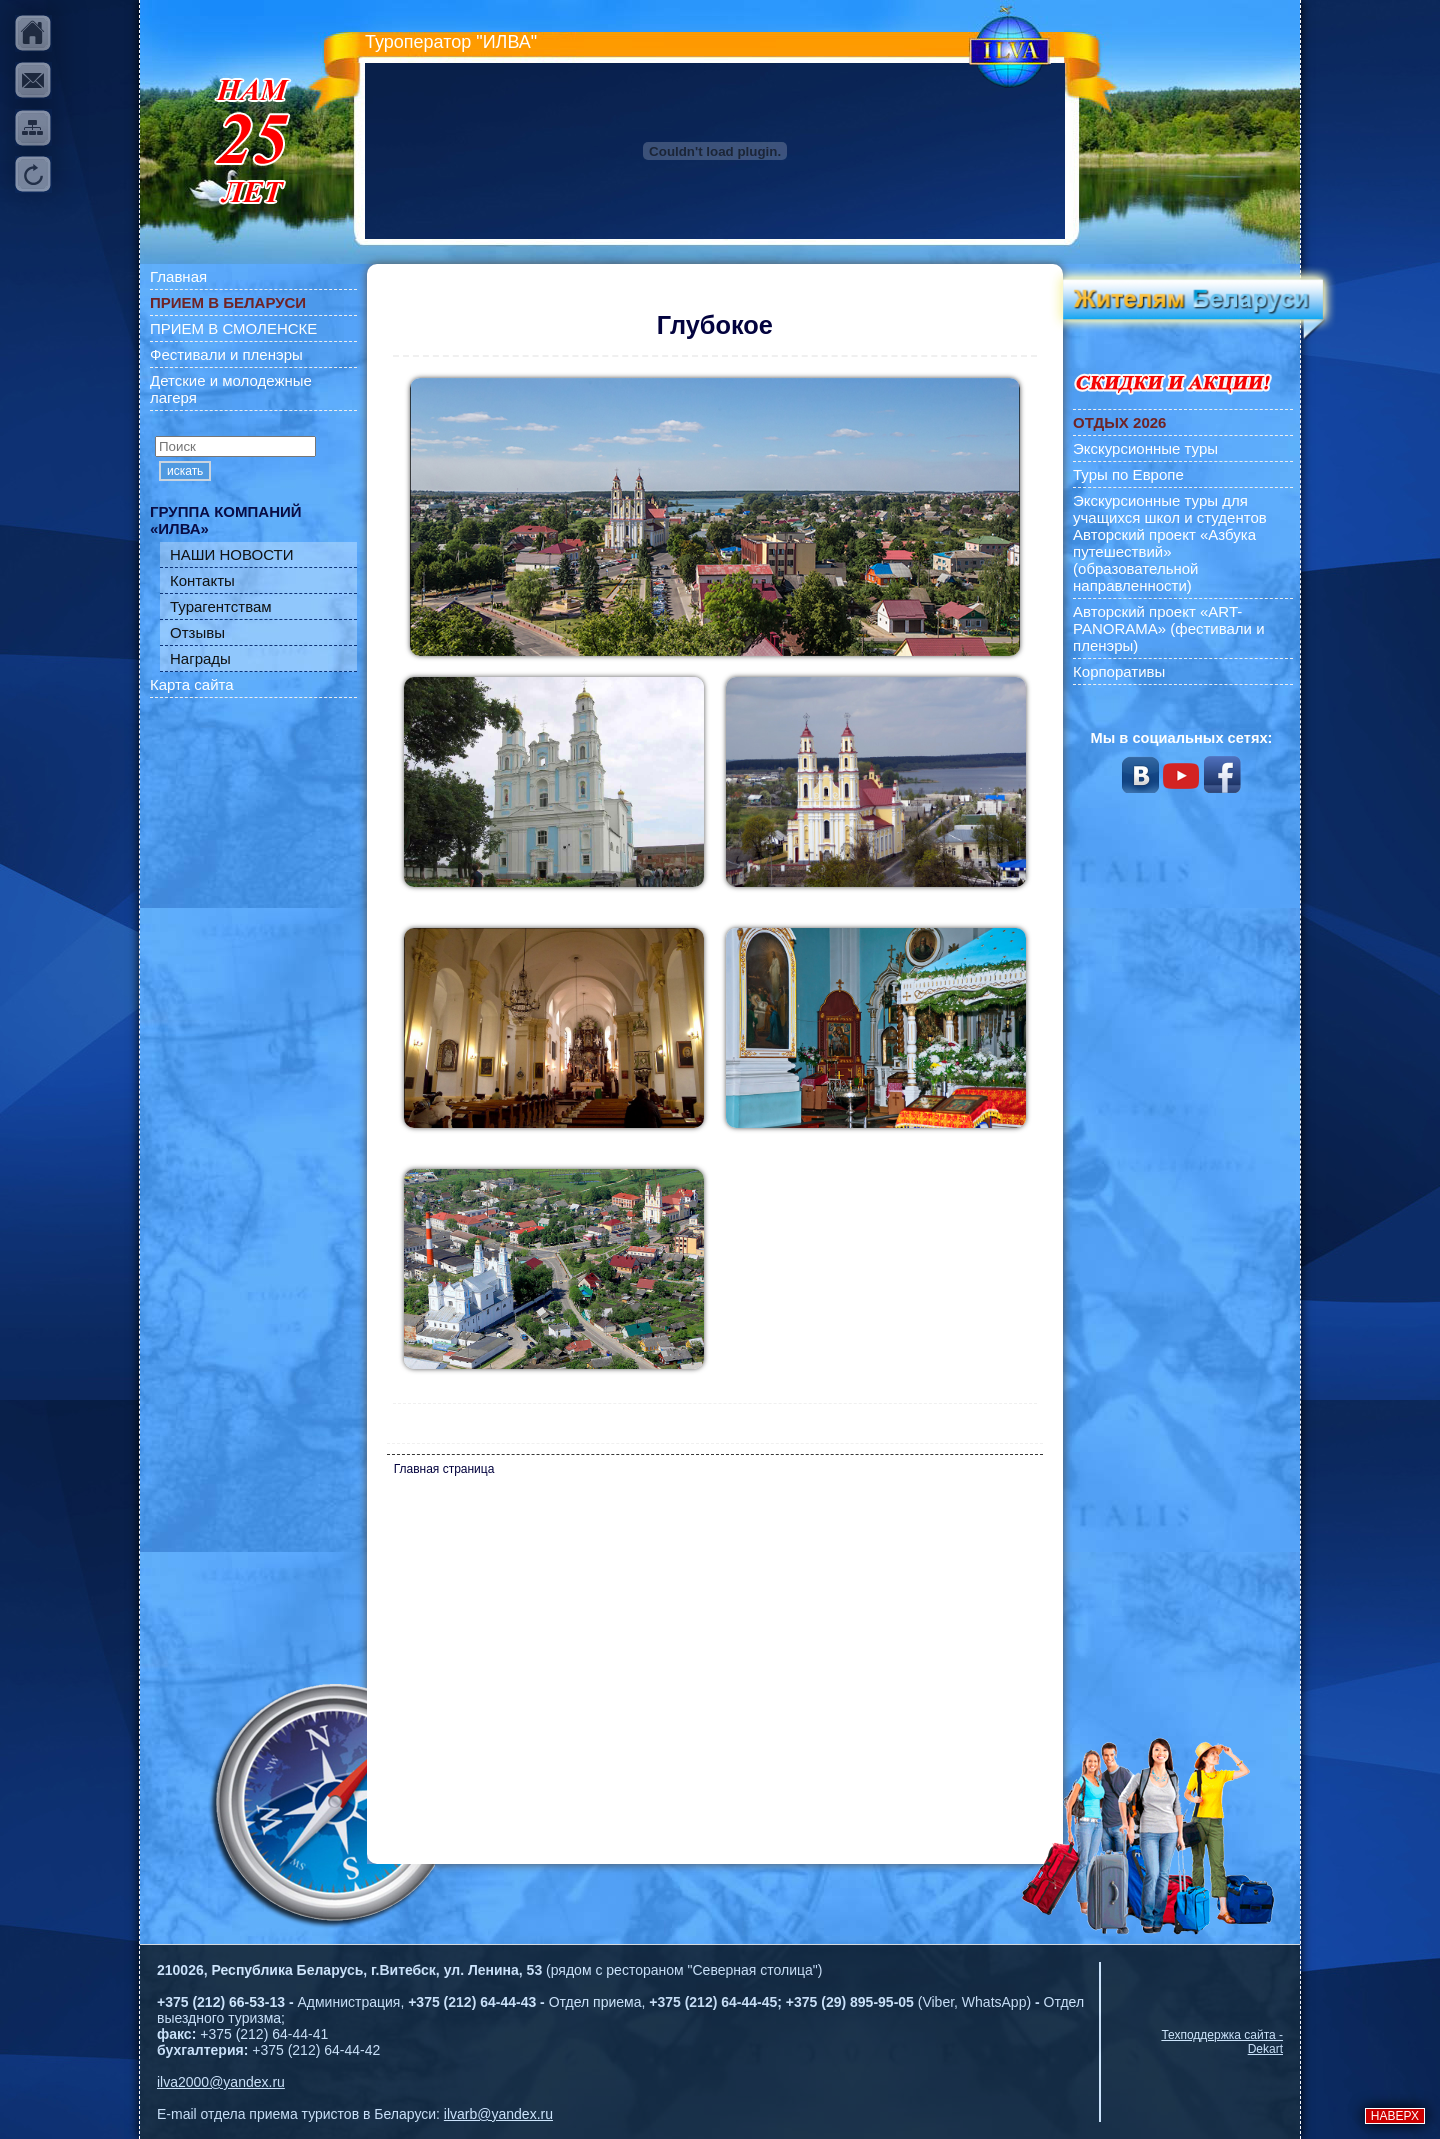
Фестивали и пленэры (226, 354)
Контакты (202, 580)
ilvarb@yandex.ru (498, 2114)
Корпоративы (1119, 671)
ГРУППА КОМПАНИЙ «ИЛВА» (226, 520)
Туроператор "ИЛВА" (451, 42)
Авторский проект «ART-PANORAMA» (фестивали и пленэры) (1169, 628)
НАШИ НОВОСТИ (232, 554)
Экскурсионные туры (1145, 448)
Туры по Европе (1128, 474)
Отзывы (197, 632)
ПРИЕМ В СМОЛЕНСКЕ (233, 328)
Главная (178, 276)
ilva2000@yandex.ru (221, 2082)
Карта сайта (192, 684)
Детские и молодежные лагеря (231, 389)
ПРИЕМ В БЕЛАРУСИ (228, 302)
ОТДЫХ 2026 (1119, 422)
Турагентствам (221, 606)
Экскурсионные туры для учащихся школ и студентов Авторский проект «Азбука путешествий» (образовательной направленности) (1170, 543)
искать (185, 471)
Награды (200, 658)
